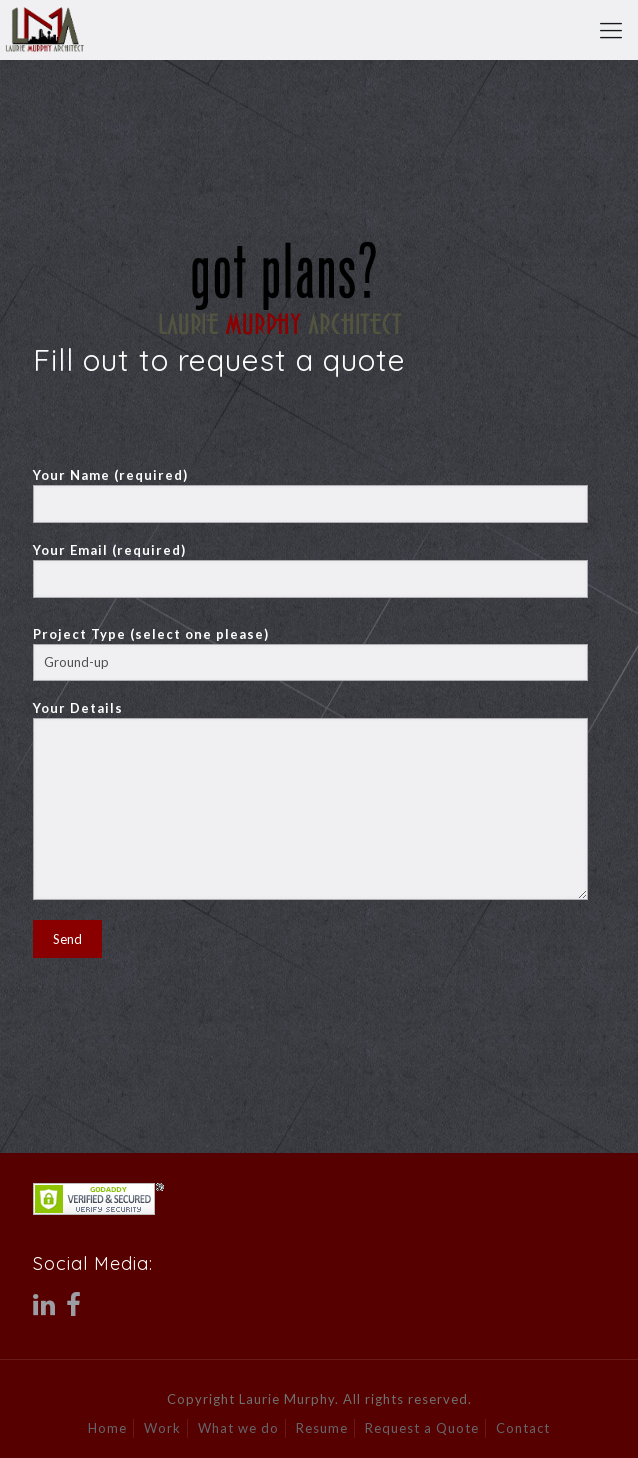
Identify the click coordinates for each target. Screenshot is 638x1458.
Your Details (310, 800)
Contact (523, 1428)
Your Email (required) (310, 570)
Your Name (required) (310, 495)
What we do (238, 1428)
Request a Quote (422, 1428)
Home (107, 1428)
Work (162, 1428)
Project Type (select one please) (310, 653)
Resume (322, 1428)
